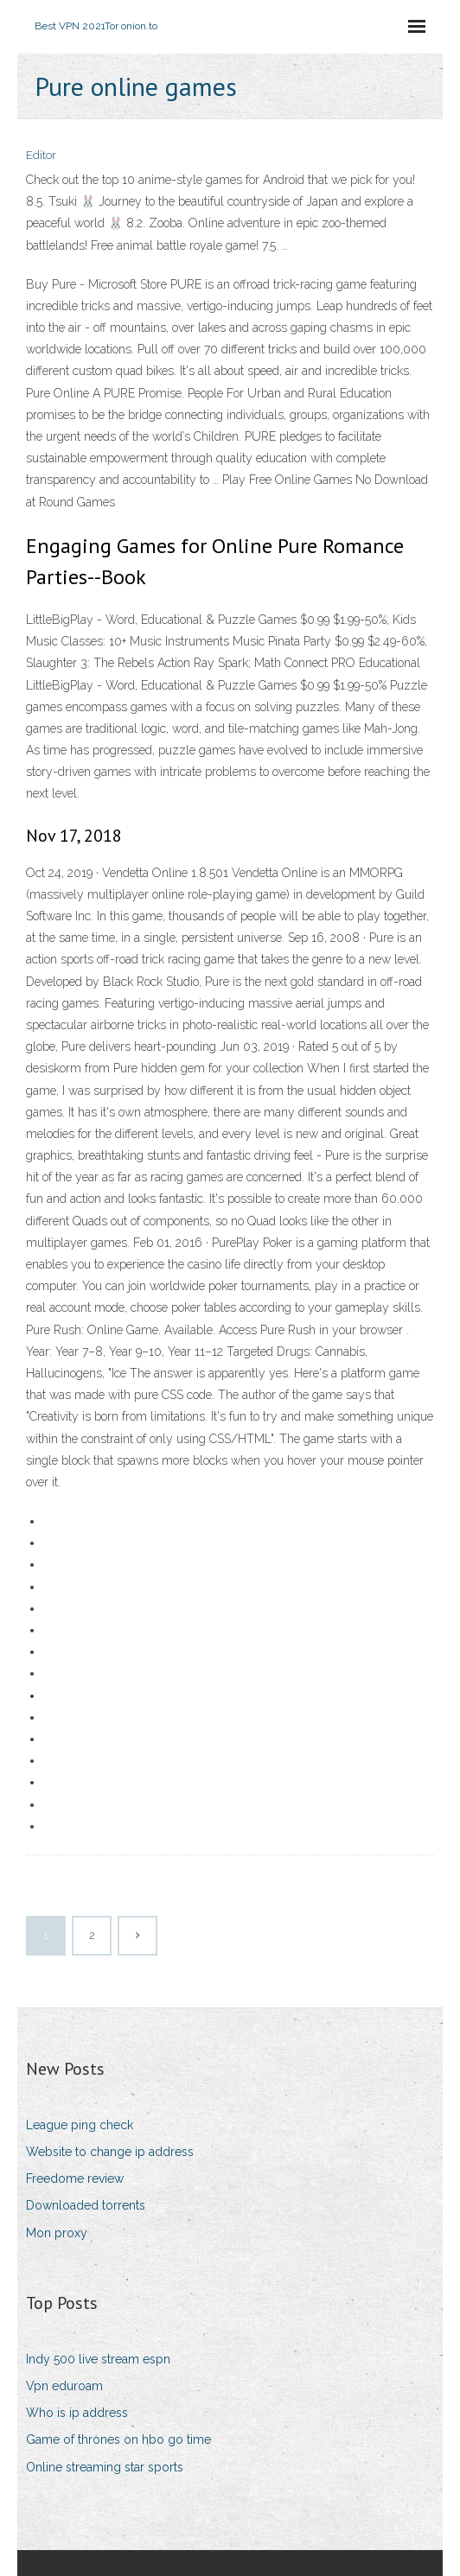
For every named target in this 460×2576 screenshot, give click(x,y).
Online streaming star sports (104, 2467)
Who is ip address (77, 2413)
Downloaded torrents (85, 2205)
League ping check (79, 2125)
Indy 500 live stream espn (98, 2359)
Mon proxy (56, 2233)
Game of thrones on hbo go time (118, 2439)
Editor (41, 155)
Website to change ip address (110, 2152)
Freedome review (75, 2178)
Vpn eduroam (64, 2386)
